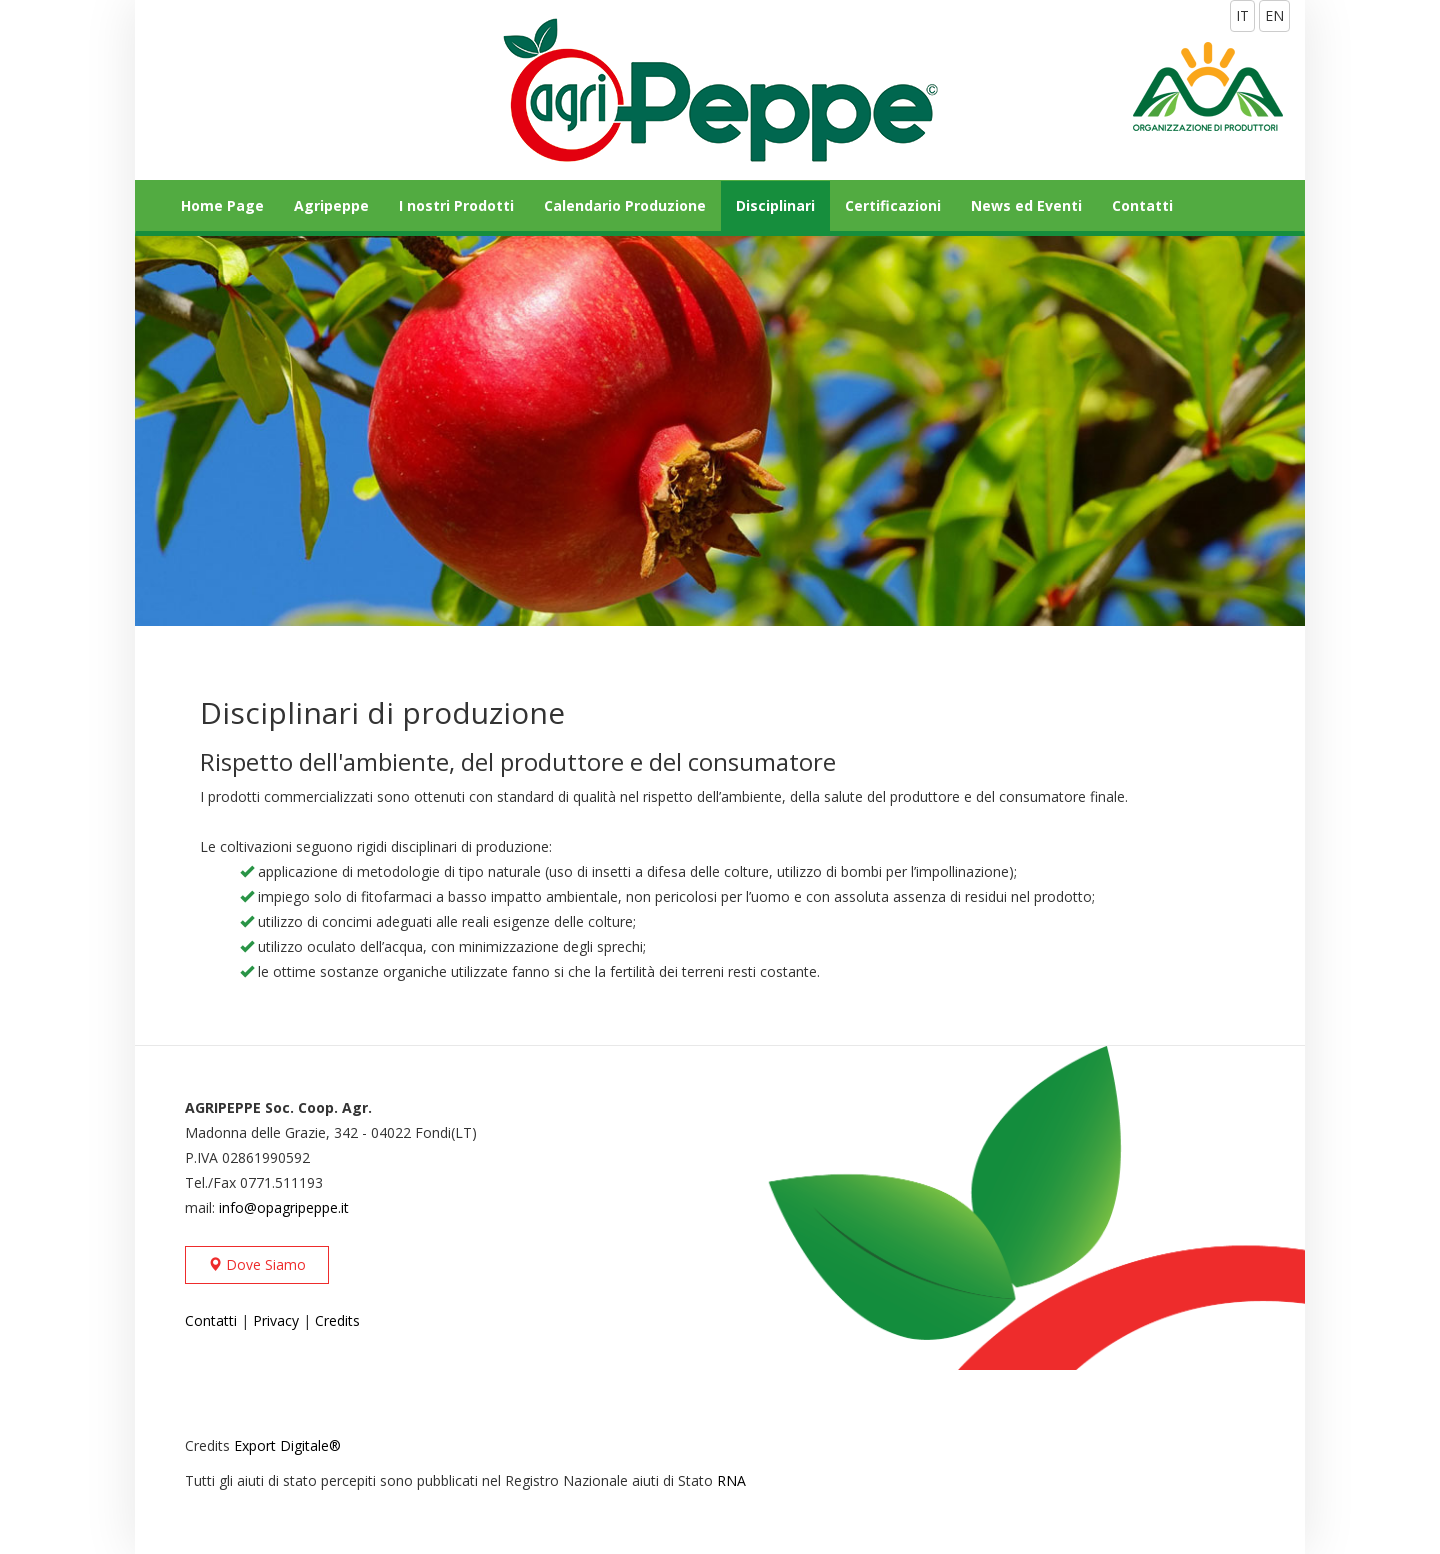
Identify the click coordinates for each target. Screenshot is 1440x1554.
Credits (337, 1320)
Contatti (1142, 205)
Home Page (222, 205)
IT (1242, 15)
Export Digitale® (287, 1445)
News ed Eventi (1026, 205)
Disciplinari (775, 205)
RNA (731, 1480)
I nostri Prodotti (456, 205)
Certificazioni (893, 205)
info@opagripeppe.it (284, 1207)
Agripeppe (331, 205)
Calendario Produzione (625, 205)
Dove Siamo (257, 1264)
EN (1274, 15)
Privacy (276, 1320)
